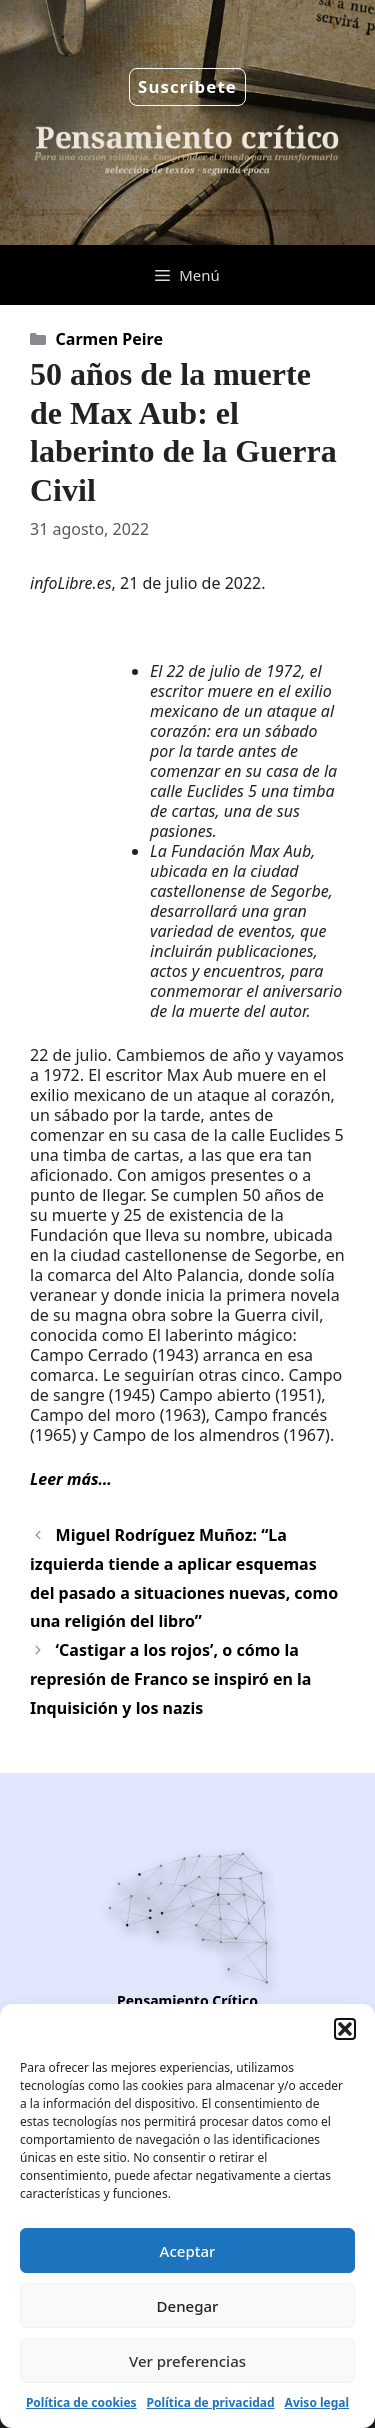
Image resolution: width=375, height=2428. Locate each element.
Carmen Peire (109, 339)
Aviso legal (317, 2402)
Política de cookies (81, 2402)
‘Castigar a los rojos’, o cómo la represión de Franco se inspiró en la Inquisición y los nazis (170, 1679)
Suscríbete (187, 86)
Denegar (188, 2306)
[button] (345, 2029)
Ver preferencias (187, 2361)
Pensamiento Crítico (187, 2000)
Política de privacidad (211, 2402)
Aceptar (188, 2251)
